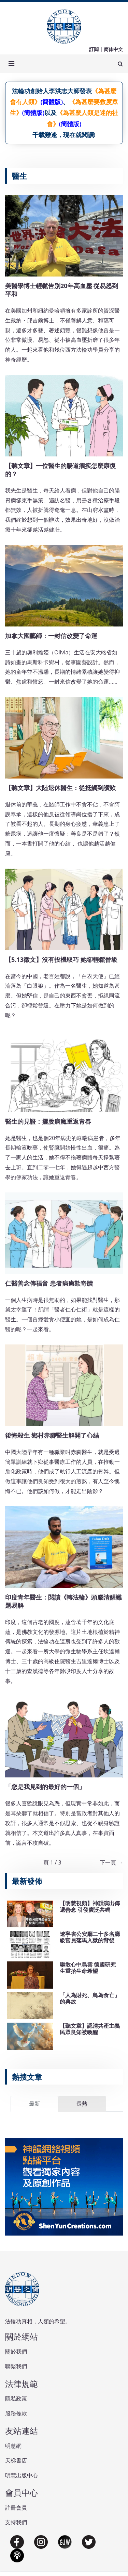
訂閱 (94, 49)
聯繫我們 (16, 2366)
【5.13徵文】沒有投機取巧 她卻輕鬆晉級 (61, 959)
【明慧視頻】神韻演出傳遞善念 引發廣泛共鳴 (90, 1906)
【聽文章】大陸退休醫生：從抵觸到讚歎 (60, 788)
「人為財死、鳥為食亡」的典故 (90, 1998)
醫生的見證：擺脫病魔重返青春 (48, 1121)
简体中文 (113, 49)
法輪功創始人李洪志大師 (46, 91)
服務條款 (16, 2413)
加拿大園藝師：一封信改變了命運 (51, 636)
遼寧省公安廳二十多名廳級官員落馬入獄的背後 (90, 1937)
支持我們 (16, 2522)
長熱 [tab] (81, 2103)
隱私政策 (16, 2398)
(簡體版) (52, 102)
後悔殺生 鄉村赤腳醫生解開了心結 (52, 1435)
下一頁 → (111, 1862)
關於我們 (16, 2351)
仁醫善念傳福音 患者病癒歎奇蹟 (49, 1283)
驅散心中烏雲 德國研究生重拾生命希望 (88, 1968)
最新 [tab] (34, 2103)
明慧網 (13, 2445)
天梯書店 (16, 2460)
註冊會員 (16, 2507)
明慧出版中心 (21, 2475)
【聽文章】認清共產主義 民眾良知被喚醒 (90, 2029)
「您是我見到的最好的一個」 (45, 1787)
